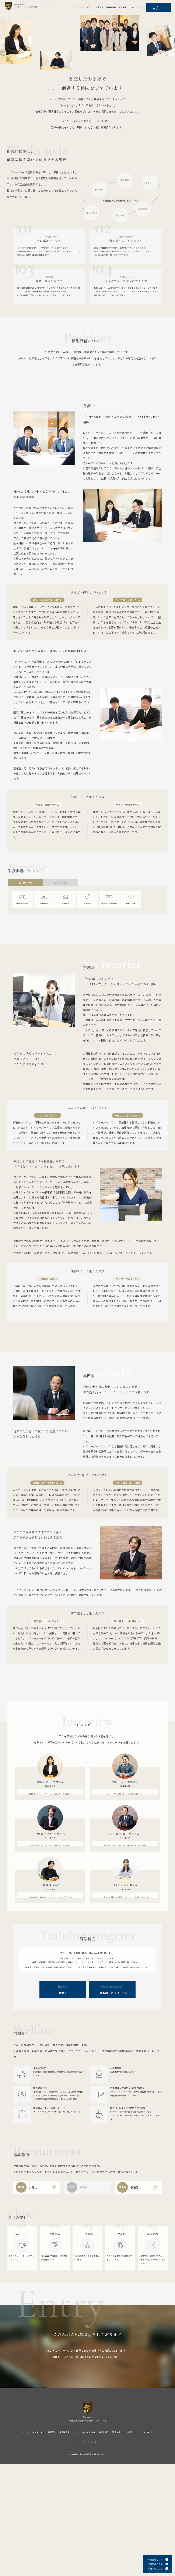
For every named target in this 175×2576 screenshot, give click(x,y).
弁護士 (63, 2101)
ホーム (75, 7)
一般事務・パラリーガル (112, 2101)
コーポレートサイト (87, 2553)
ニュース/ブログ (136, 7)
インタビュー (87, 7)
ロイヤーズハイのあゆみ (84, 2544)
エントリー (158, 7)
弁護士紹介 (104, 2544)
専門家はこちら (155, 2568)
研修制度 (122, 7)
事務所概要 (111, 7)
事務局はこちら (155, 2564)
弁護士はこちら (155, 2559)
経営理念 (99, 7)
